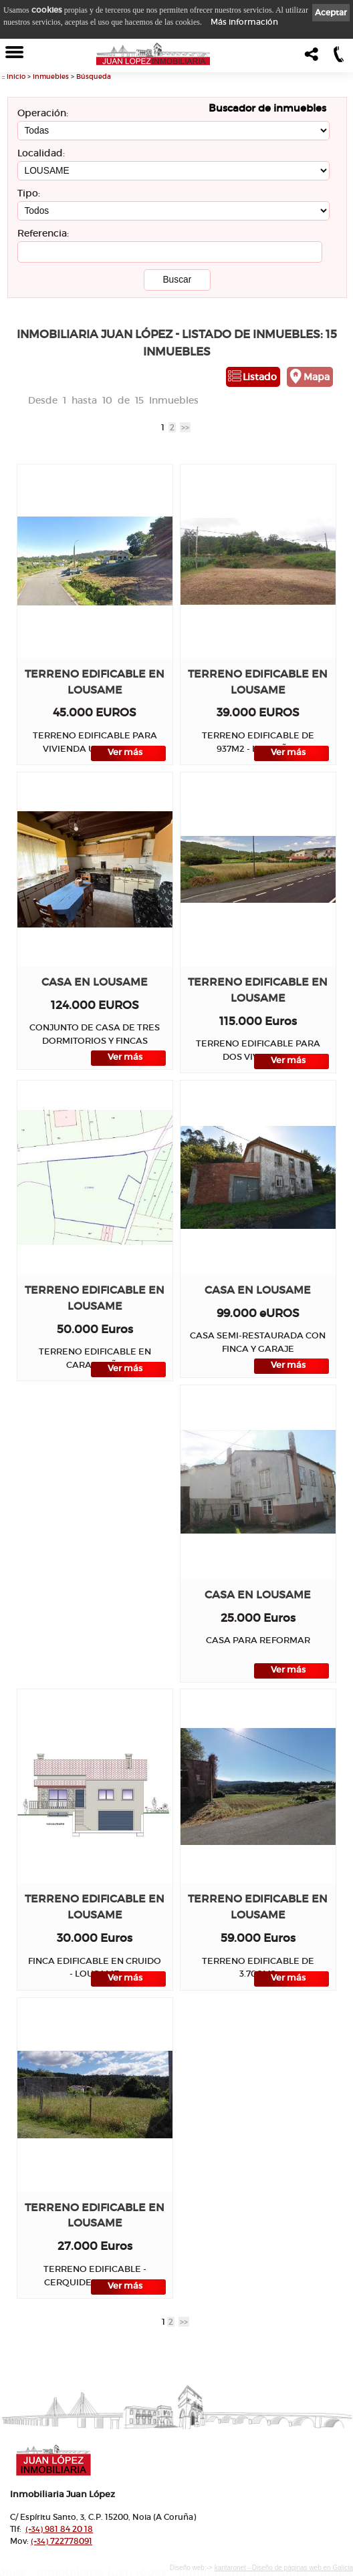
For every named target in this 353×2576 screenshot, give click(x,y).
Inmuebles (51, 76)
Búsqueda (93, 76)
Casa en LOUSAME (94, 982)
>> (185, 427)
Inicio (16, 76)
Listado (260, 377)
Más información (244, 22)
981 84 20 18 (59, 2529)
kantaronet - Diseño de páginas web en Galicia (284, 2567)
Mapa (317, 377)
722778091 (61, 2541)
